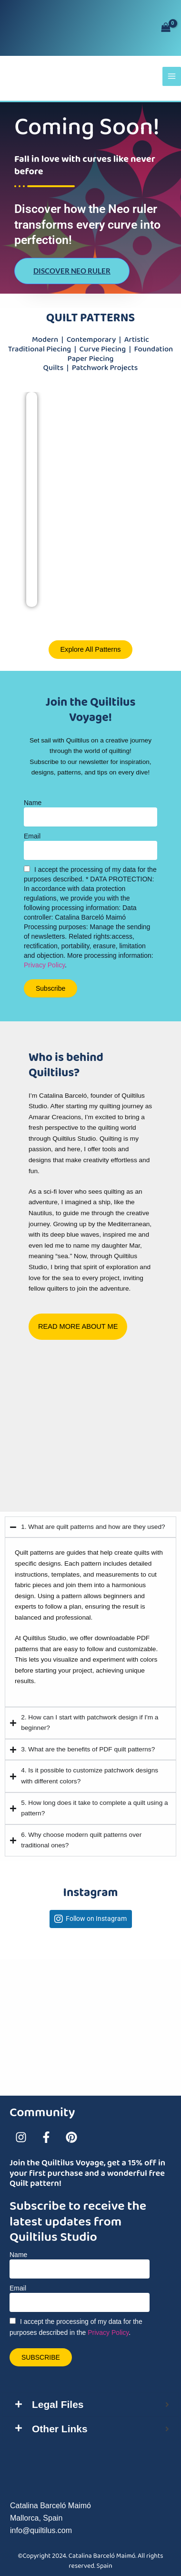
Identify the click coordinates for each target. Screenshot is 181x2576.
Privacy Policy (44, 965)
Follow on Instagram (96, 1918)
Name (32, 802)
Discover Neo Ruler (72, 270)
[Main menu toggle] (171, 76)
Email (32, 836)
